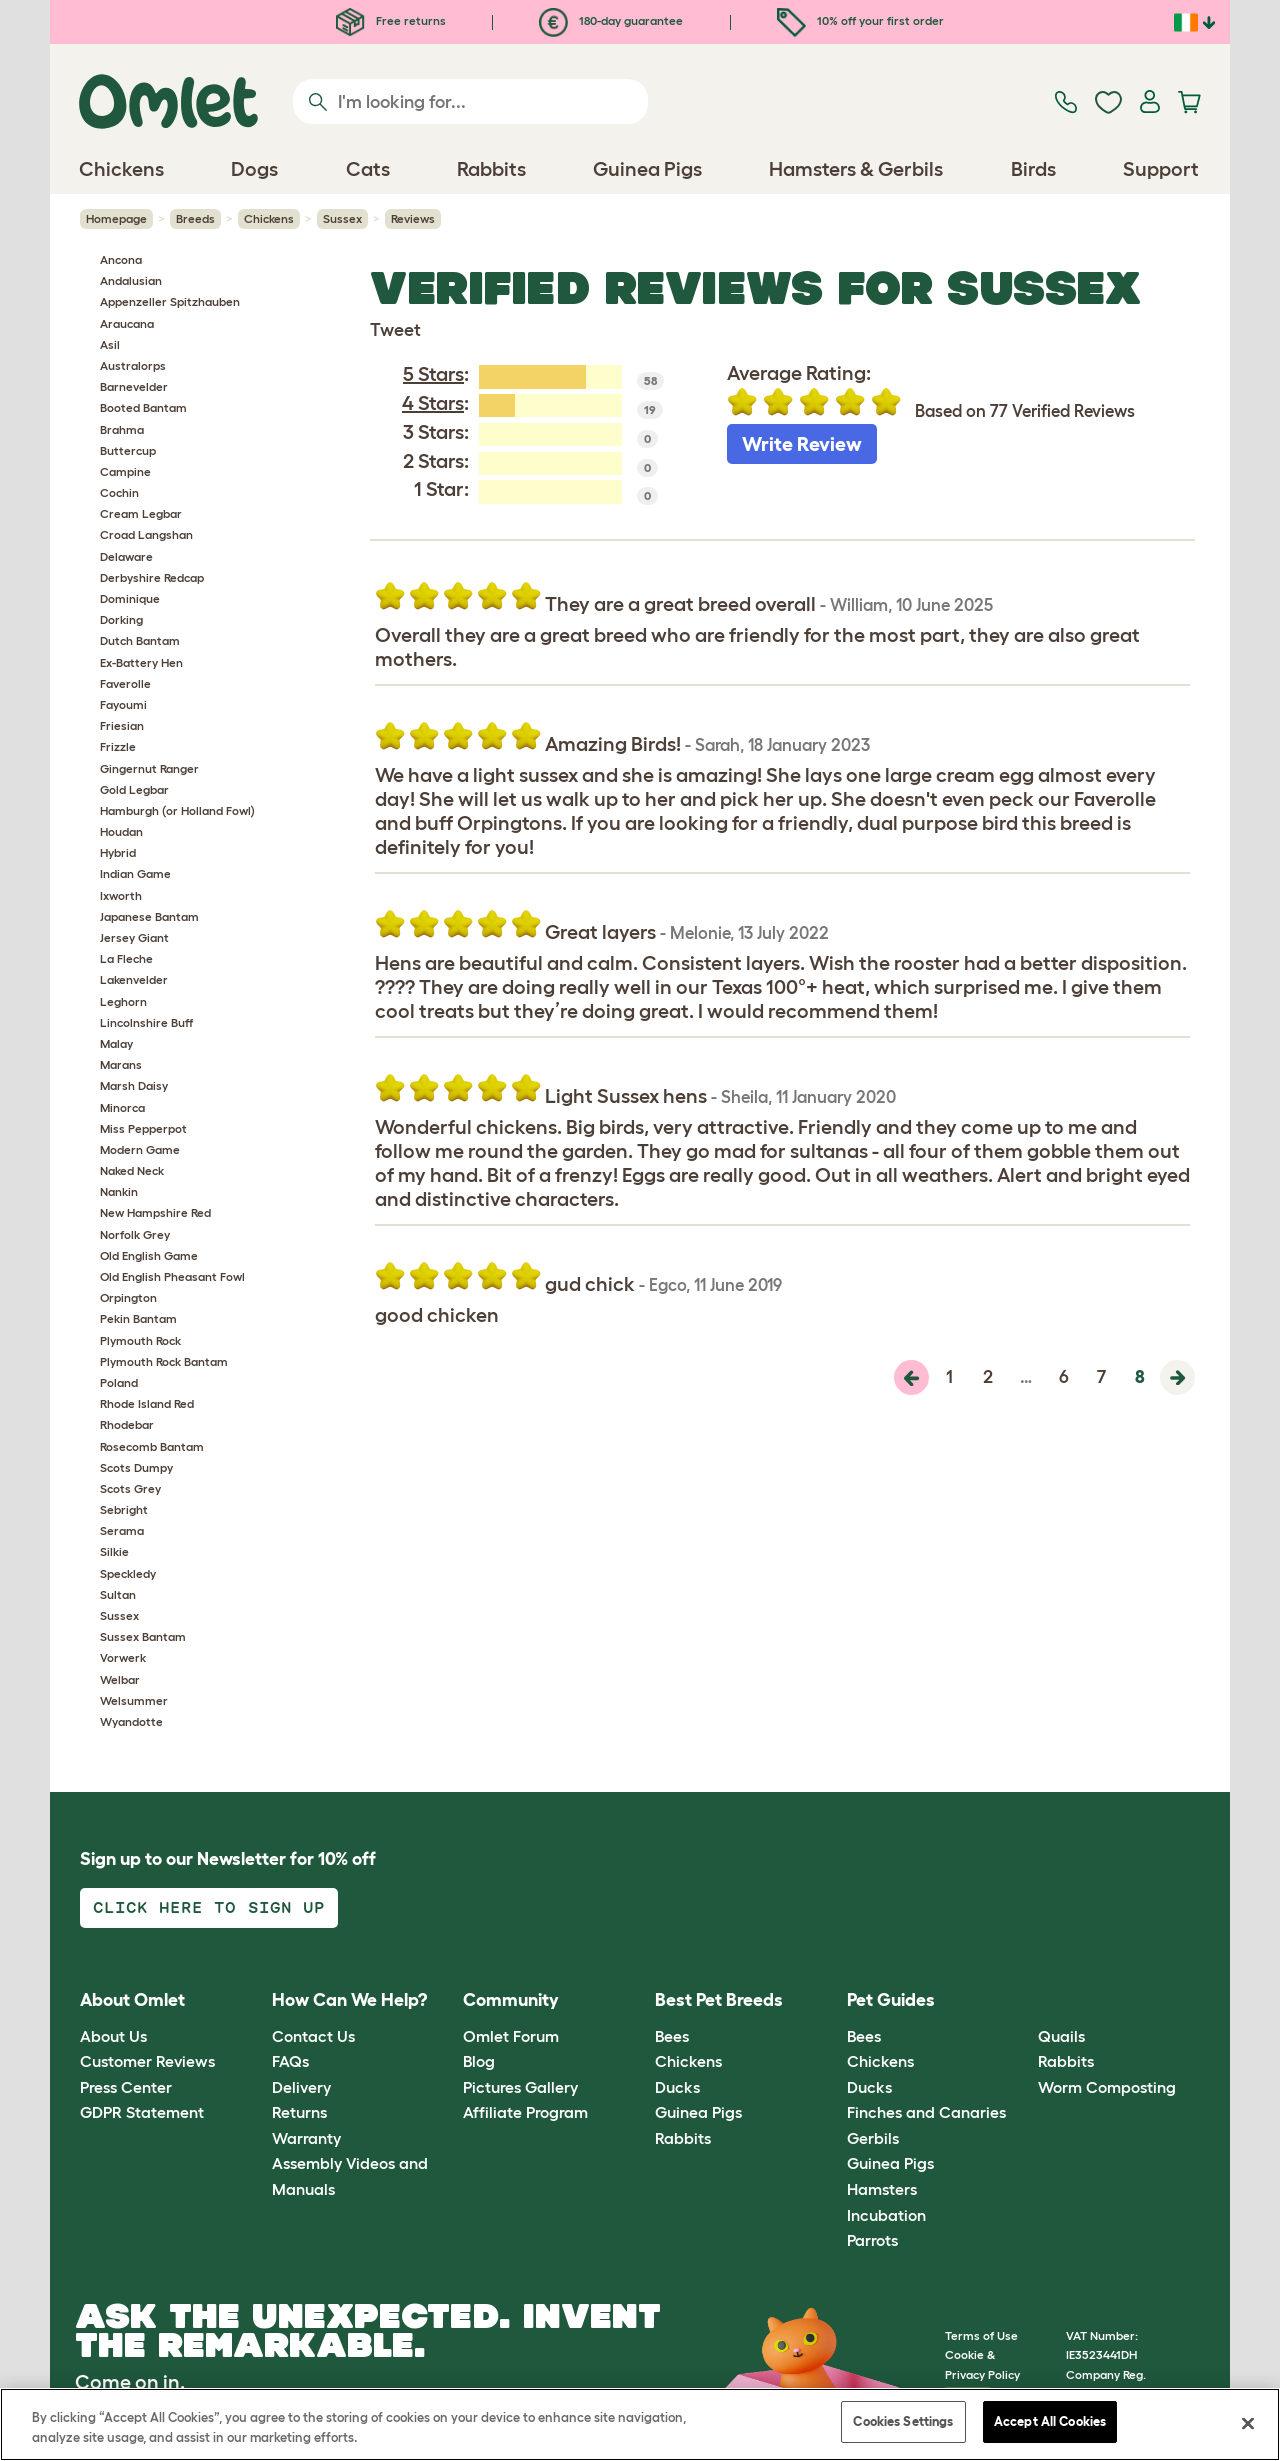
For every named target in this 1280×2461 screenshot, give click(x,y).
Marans (121, 1064)
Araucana (127, 323)
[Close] (1248, 2423)
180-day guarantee (611, 20)
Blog (479, 2061)
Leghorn (123, 1001)
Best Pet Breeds (719, 2000)
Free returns (391, 20)
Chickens (269, 218)
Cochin (119, 492)
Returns (299, 2112)
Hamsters (882, 2189)
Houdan (121, 831)
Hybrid (118, 852)
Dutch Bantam (140, 640)
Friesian (122, 725)
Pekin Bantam (138, 1318)
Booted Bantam (143, 407)
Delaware (126, 556)
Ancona (121, 259)
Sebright (124, 1509)
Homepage (116, 218)
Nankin (119, 1191)
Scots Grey (130, 1488)
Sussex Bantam (143, 1636)
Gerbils (873, 2138)
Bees (672, 2036)
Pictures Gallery (520, 2087)
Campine (125, 471)
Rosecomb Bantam (152, 1446)
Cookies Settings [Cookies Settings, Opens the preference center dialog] (903, 2421)
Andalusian (131, 280)
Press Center (126, 2087)
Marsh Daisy (134, 1085)
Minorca (122, 1107)
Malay (116, 1043)
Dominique (130, 598)
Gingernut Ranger (149, 768)
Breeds (195, 218)
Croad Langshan (146, 534)
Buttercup (128, 450)
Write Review (802, 444)
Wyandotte (131, 1721)
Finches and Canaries (926, 2112)
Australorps (133, 365)
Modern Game (140, 1149)
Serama (122, 1530)
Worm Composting (1107, 2087)
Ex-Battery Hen (141, 662)
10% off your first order (860, 20)
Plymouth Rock (140, 1340)
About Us (113, 2036)
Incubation (886, 2215)
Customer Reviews (147, 2061)
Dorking (121, 619)
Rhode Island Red (147, 1403)
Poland (119, 1382)
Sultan (118, 1594)
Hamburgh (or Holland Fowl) (177, 810)
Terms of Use (981, 2335)
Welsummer (134, 1700)
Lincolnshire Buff (146, 1022)
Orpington (128, 1297)
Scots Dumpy (136, 1467)
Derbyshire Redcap (152, 577)
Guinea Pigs (698, 2112)
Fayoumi (123, 704)
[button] (1023, 2001)
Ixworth (121, 895)
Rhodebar (127, 1424)
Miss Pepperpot (143, 1128)
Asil (110, 344)
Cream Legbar (141, 513)
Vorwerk (123, 1657)
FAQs (290, 2061)
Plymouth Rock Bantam (164, 1361)
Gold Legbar (134, 789)
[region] (640, 2424)
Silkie (114, 1551)
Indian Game (135, 873)
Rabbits (683, 2138)
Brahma (122, 429)
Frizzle (118, 746)
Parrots (872, 2240)
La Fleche (126, 958)
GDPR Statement (142, 2112)
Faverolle (125, 683)
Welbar (120, 1679)
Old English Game (149, 1255)
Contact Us (313, 2036)
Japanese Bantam (149, 916)
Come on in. (130, 2382)
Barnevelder (134, 386)
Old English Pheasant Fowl (172, 1276)
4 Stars (433, 403)
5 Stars (433, 374)
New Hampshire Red (155, 1212)
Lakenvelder (134, 979)
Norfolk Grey (135, 1234)
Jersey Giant (134, 937)
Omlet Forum (511, 2036)
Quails (1061, 2036)
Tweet (395, 330)
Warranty (306, 2138)
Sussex (342, 218)
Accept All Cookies (1050, 2421)
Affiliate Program (525, 2112)
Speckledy (128, 1573)
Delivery (301, 2087)
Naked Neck (132, 1170)
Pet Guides (891, 2000)
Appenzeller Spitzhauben (170, 301)
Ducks (677, 2087)
